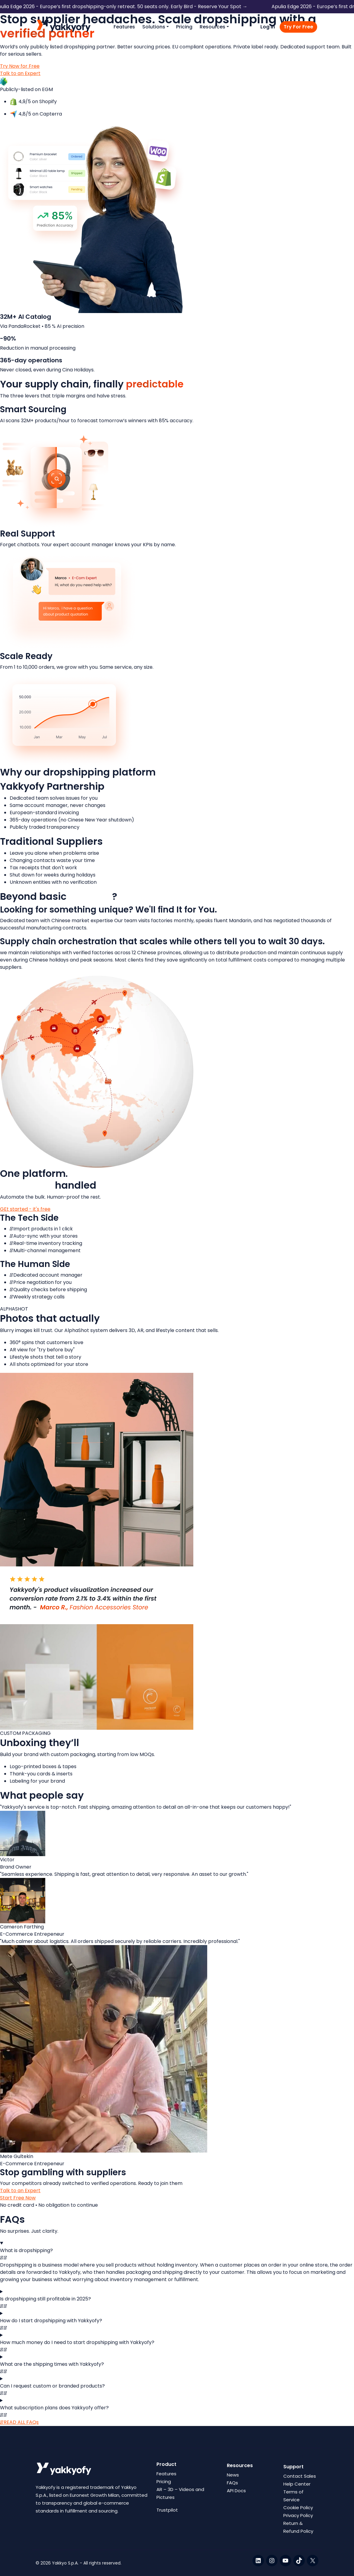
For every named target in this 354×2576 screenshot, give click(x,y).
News (233, 2475)
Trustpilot (167, 2510)
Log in (267, 26)
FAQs (232, 2483)
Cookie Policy (298, 2507)
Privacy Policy (298, 2515)
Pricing (184, 26)
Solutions (153, 26)
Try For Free (298, 26)
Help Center (297, 2484)
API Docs (236, 2490)
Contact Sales (299, 2476)
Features (124, 26)
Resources (212, 26)
